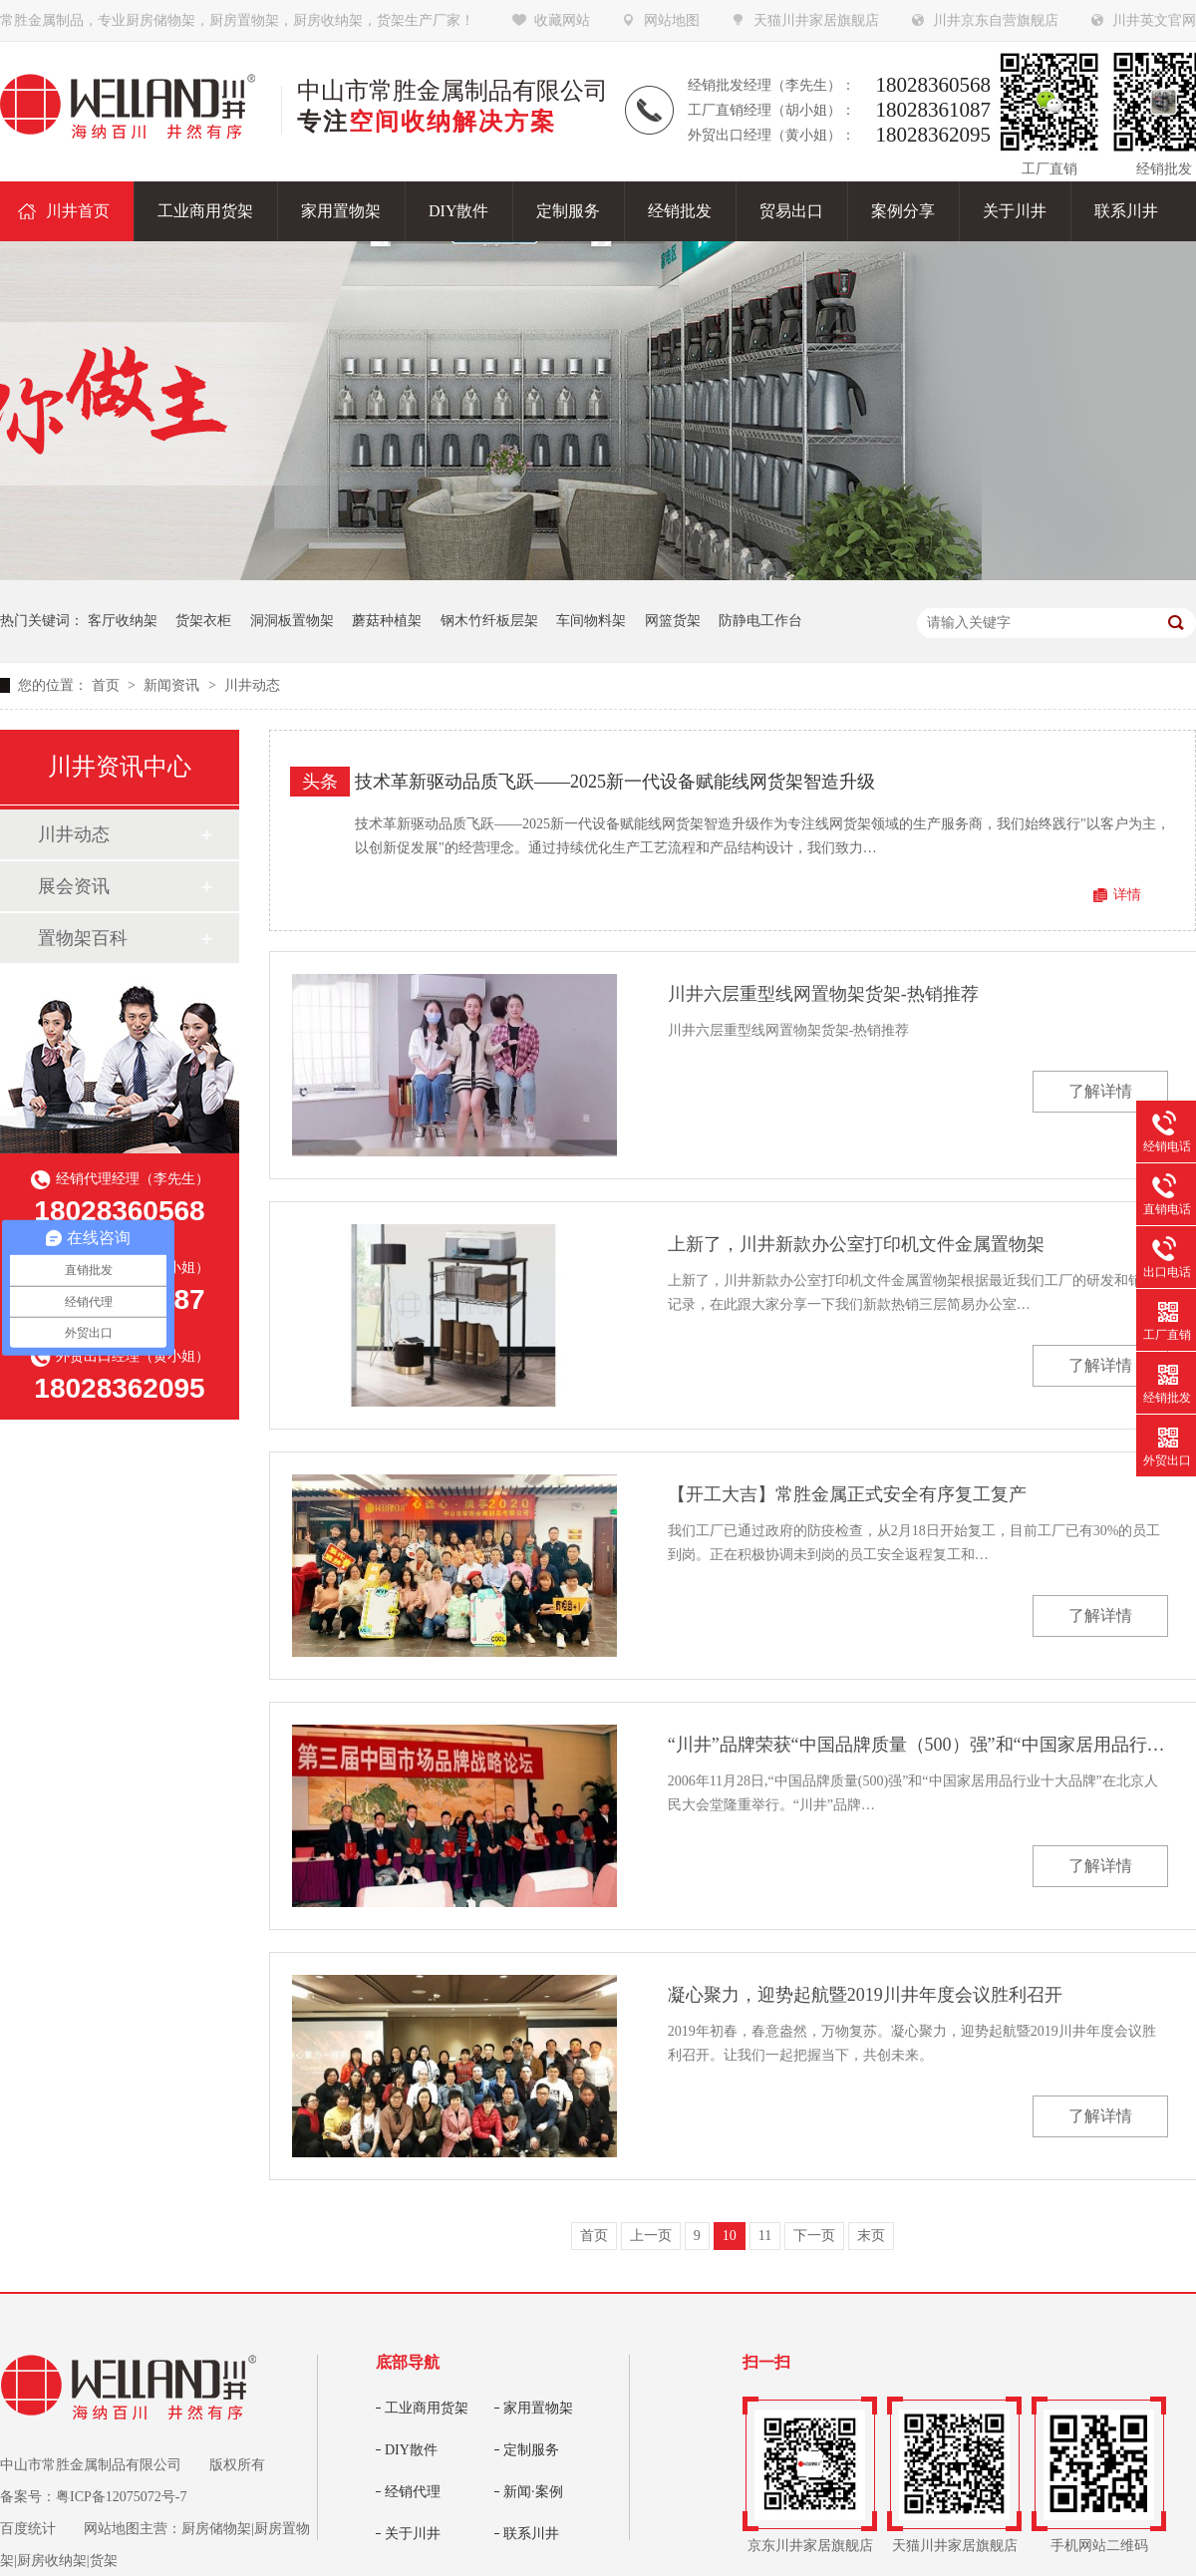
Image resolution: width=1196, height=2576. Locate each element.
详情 (1127, 894)
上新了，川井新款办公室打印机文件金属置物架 (856, 1244)
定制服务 (531, 2449)
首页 (108, 685)
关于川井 (413, 2533)
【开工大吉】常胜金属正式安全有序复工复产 (847, 1494)
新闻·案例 (533, 2491)
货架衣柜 (203, 620)
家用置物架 (538, 2408)
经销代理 (413, 2491)
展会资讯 (74, 886)
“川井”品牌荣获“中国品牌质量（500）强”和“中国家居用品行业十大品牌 (918, 1745)
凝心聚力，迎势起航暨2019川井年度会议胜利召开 (865, 1995)
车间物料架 (591, 620)
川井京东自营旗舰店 (995, 20)
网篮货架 (673, 620)
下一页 (814, 2235)
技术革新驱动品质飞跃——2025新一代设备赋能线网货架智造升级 (615, 782)
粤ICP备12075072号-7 (121, 2496)
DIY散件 (411, 2449)
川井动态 (252, 685)
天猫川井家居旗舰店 (816, 20)
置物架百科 (83, 938)
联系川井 (531, 2533)
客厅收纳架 (122, 620)
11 (764, 2235)
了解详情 (1100, 1091)
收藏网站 (562, 20)
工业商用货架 (426, 2408)
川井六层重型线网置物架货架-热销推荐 (823, 994)
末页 (871, 2235)
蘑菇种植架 (387, 620)
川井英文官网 (1154, 20)
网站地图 (672, 20)
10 (730, 2235)
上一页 (651, 2235)
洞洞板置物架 (292, 620)
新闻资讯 (173, 685)
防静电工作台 (760, 620)
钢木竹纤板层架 (489, 620)
